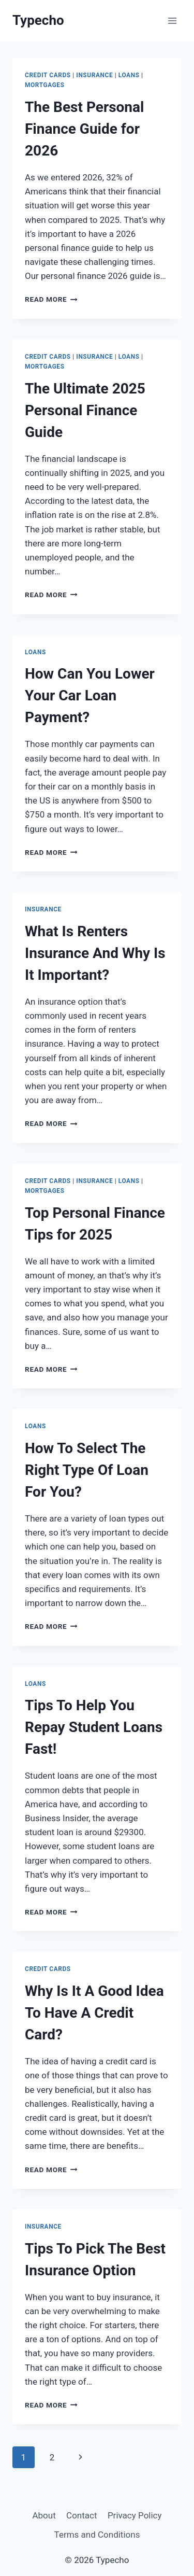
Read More (51, 299)
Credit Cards (48, 75)
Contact (81, 2515)
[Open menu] (172, 20)
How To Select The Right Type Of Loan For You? (86, 1470)
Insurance (94, 75)
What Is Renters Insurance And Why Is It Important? (95, 953)
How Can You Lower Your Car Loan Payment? (90, 695)
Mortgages (45, 85)
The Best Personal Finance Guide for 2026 (84, 128)
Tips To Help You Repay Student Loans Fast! (93, 1727)
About (43, 2515)
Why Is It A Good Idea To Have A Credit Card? (94, 2012)
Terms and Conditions (97, 2534)
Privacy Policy (135, 2515)
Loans (129, 75)
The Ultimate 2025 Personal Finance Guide (85, 410)
